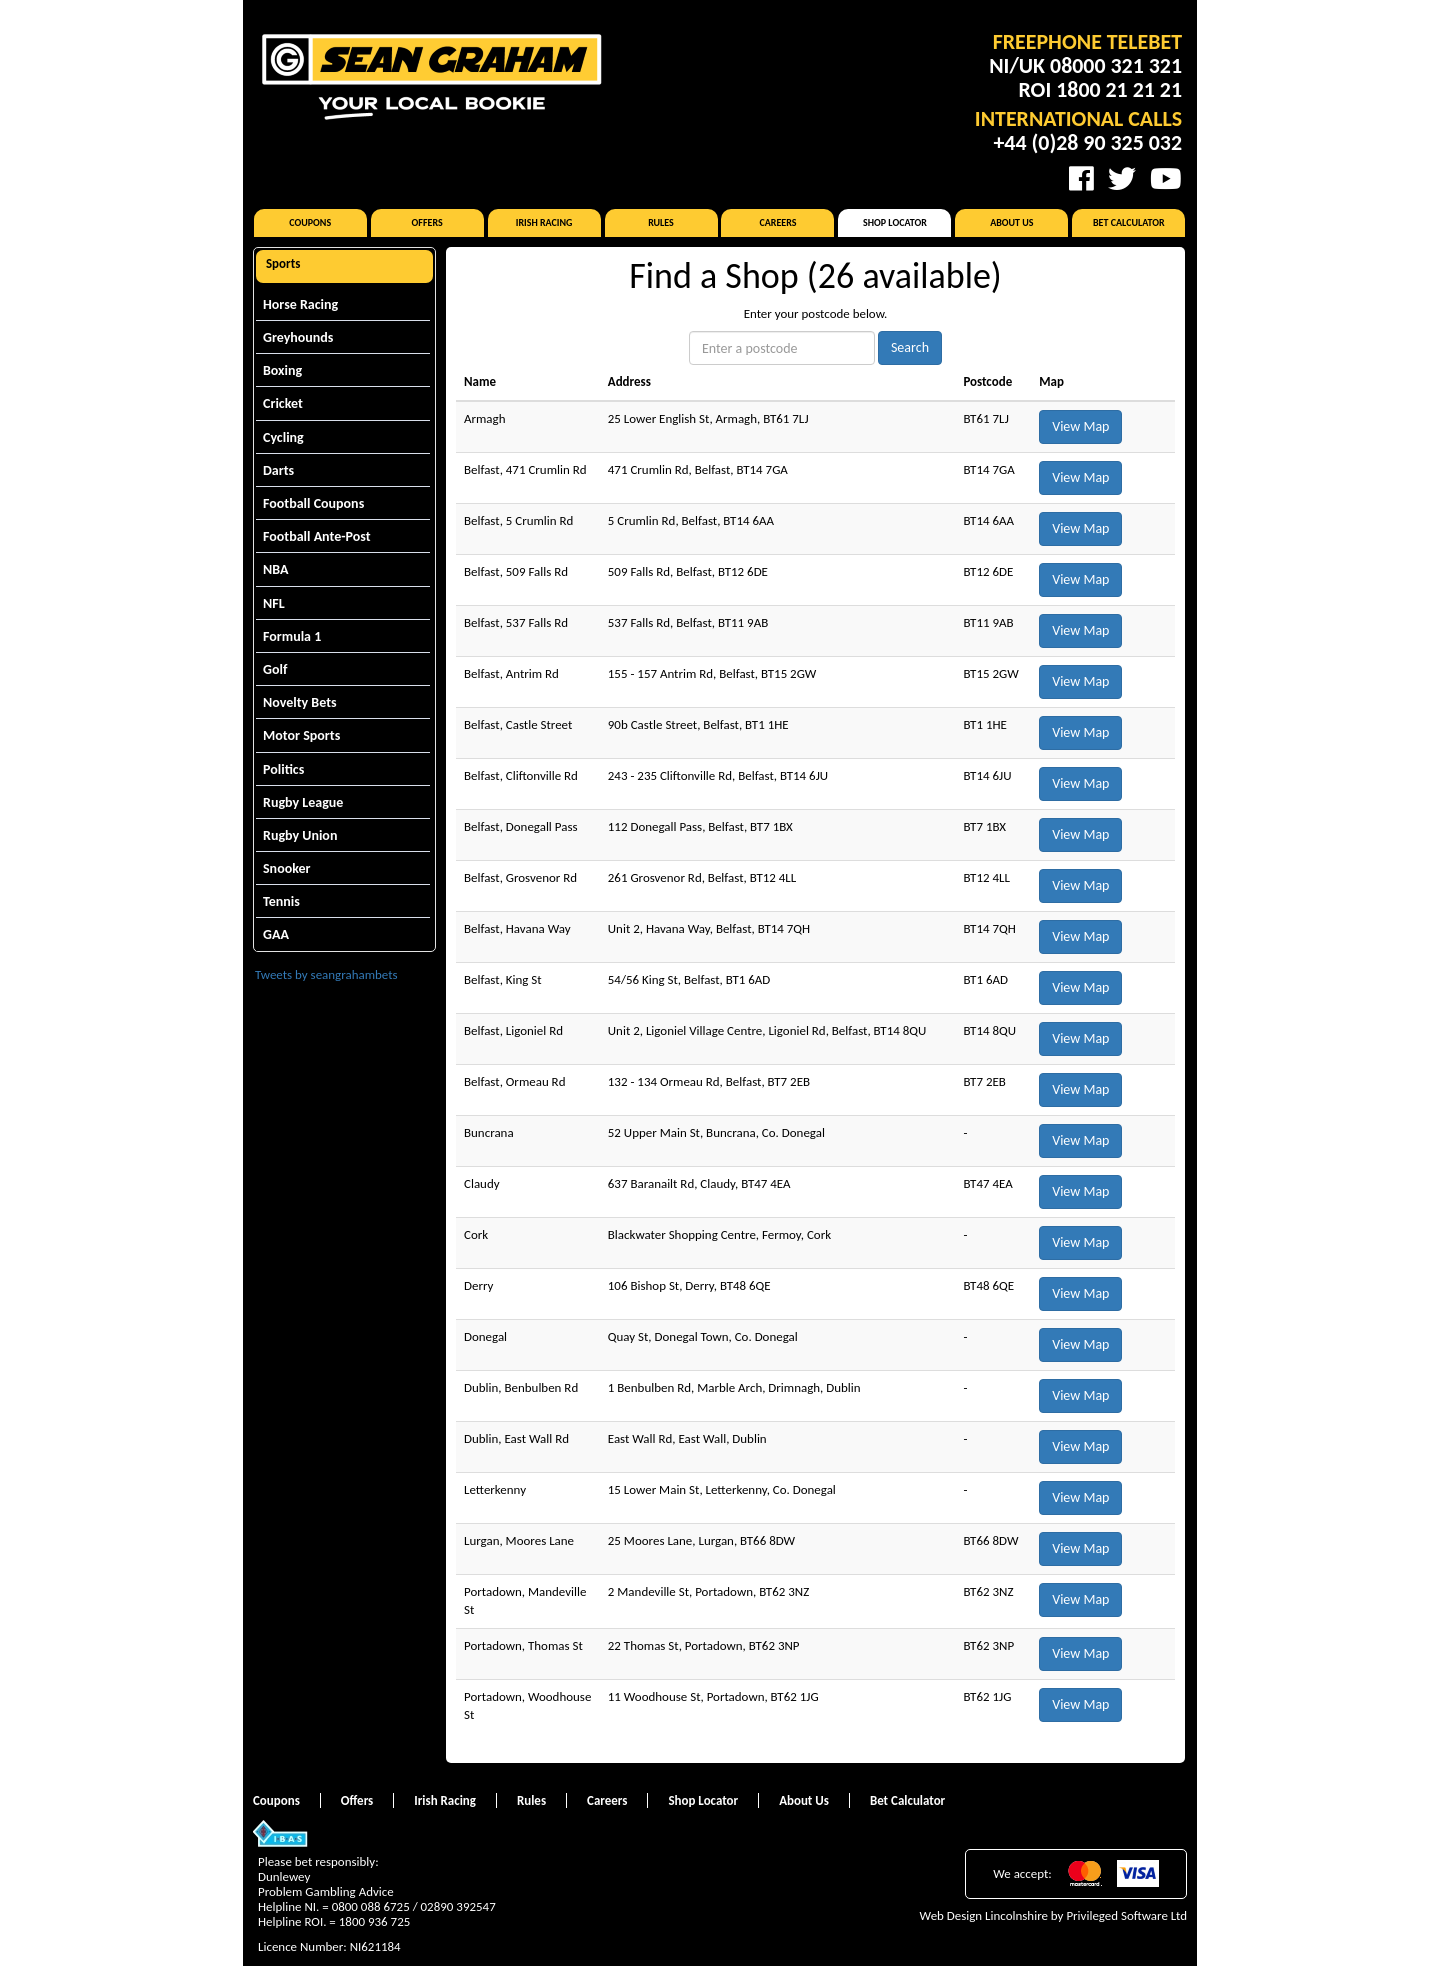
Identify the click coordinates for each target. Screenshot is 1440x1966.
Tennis (281, 901)
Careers (777, 222)
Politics (283, 769)
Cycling (283, 437)
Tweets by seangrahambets (326, 974)
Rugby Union (300, 835)
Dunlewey (284, 1876)
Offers (427, 222)
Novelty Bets (300, 702)
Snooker (287, 868)
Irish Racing (544, 222)
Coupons (310, 222)
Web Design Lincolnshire (984, 1915)
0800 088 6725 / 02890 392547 (414, 1906)
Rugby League (303, 802)
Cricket (283, 403)
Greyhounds (298, 337)
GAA (276, 934)
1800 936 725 (375, 1921)
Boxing (282, 370)
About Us (1011, 222)
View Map (1080, 426)
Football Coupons (313, 503)
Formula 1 (292, 636)
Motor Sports (301, 735)
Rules (661, 222)
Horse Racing (300, 304)
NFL (274, 603)
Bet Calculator (1129, 222)
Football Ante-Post (317, 536)
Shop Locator (895, 222)
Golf (275, 669)
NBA (275, 569)
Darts (278, 470)
